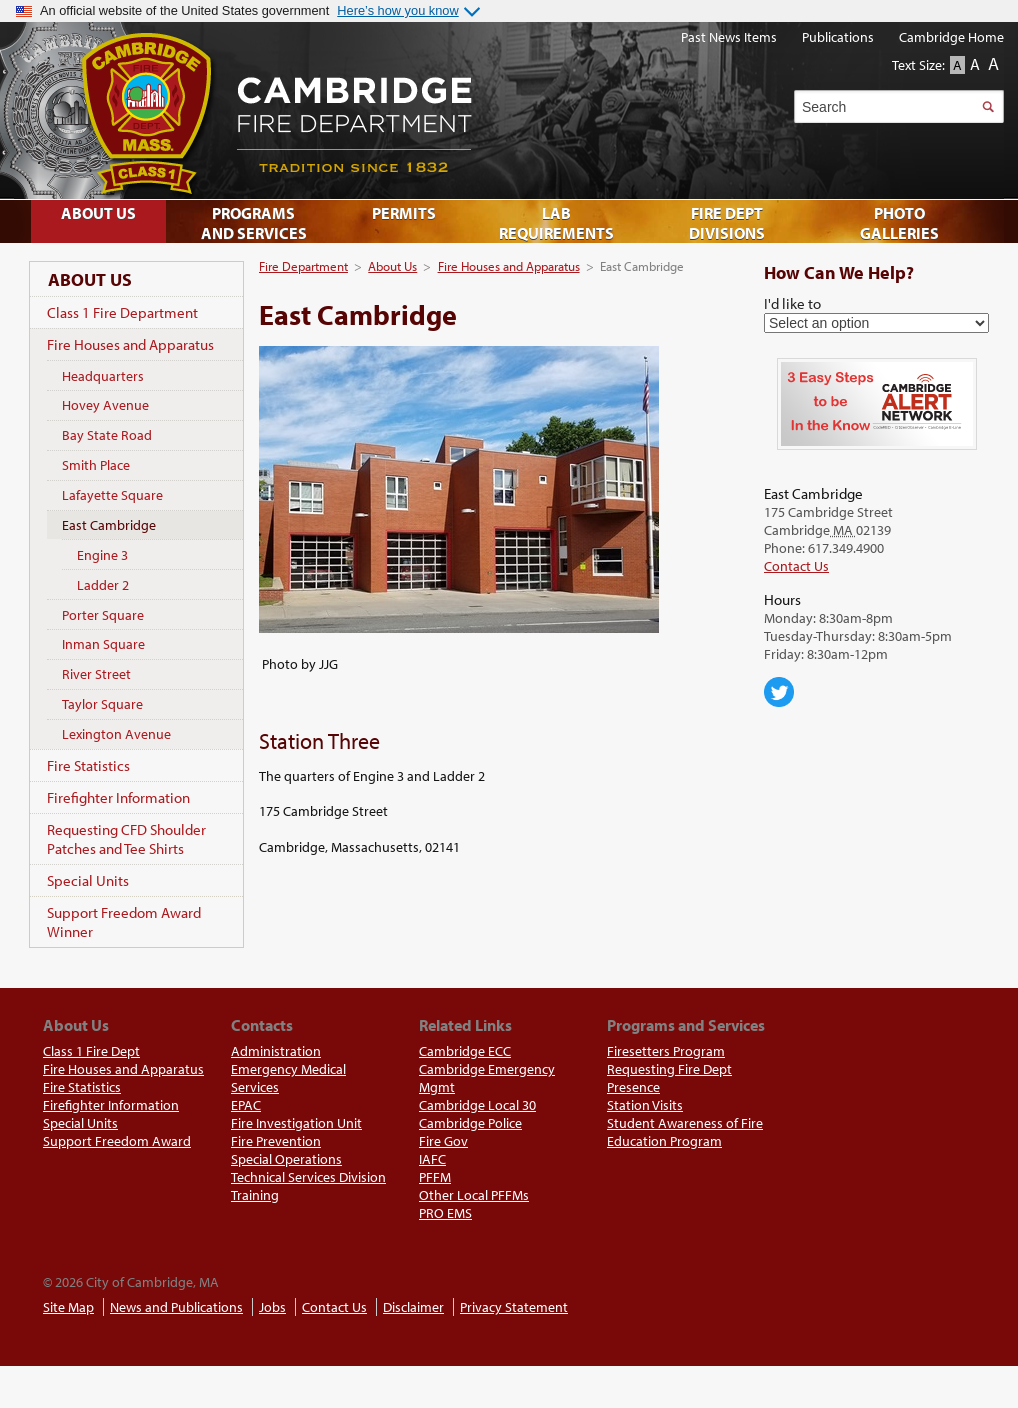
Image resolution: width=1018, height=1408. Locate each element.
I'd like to (792, 303)
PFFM (435, 1177)
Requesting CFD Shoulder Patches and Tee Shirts (126, 839)
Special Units (88, 880)
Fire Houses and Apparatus (509, 266)
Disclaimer (413, 1307)
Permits (404, 213)
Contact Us (796, 566)
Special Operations (286, 1159)
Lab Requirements (556, 223)
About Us (392, 266)
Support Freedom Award (117, 1141)
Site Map (68, 1307)
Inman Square (103, 644)
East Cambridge (109, 525)
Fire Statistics (88, 765)
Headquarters (103, 376)
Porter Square (103, 615)
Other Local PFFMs (474, 1195)
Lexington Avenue (116, 734)
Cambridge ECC (465, 1051)
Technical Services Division (308, 1177)
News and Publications (176, 1307)
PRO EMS (445, 1213)
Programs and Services (254, 223)
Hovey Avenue (105, 405)
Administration (276, 1051)
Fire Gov (443, 1141)
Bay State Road (107, 435)
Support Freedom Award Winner (124, 922)
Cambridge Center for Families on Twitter (779, 692)
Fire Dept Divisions (727, 223)
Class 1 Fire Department (122, 312)
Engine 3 (102, 555)
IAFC (432, 1159)
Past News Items (729, 37)
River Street (96, 674)
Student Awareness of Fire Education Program (685, 1132)
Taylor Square (102, 704)
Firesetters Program (666, 1051)
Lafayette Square (112, 495)
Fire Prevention (276, 1141)
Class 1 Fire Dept (91, 1051)
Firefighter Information (118, 797)
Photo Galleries (899, 223)
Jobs (272, 1307)
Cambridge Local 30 (477, 1105)
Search (987, 106)
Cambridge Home (951, 37)
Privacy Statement (514, 1307)
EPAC (246, 1105)
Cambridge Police (470, 1123)
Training (255, 1195)
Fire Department (303, 266)
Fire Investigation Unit (296, 1123)
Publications (838, 37)
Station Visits (645, 1105)
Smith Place (96, 465)
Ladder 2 (103, 585)
